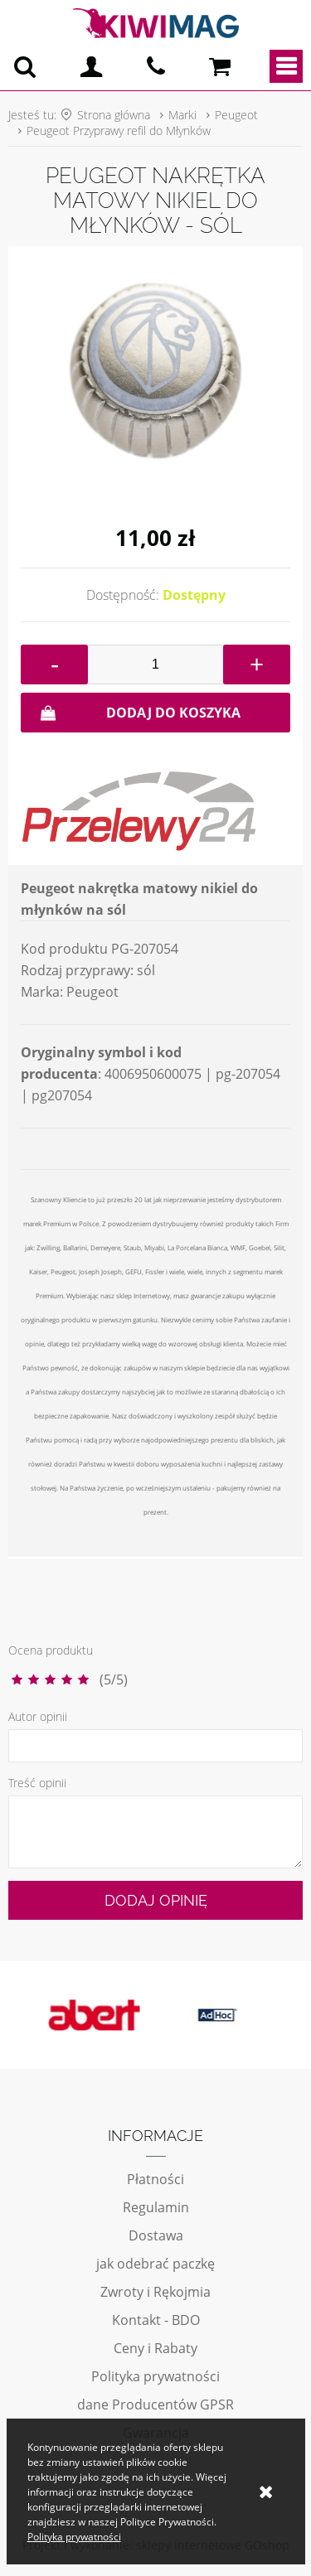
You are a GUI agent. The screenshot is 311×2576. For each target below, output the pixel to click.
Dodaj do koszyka (173, 712)
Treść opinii (37, 1783)
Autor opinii (37, 1716)
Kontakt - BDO (156, 2320)
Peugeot (236, 115)
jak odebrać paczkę (155, 2264)
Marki (182, 115)
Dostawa (156, 2235)
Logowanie (91, 66)
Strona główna (113, 115)
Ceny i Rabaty (155, 2348)
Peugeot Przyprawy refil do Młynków (119, 130)
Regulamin (156, 2207)
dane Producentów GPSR (155, 2404)
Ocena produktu (50, 1650)
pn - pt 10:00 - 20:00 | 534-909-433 (156, 66)
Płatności (155, 2179)
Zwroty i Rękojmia (155, 2292)
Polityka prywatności (155, 2376)
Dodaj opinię (155, 1900)
